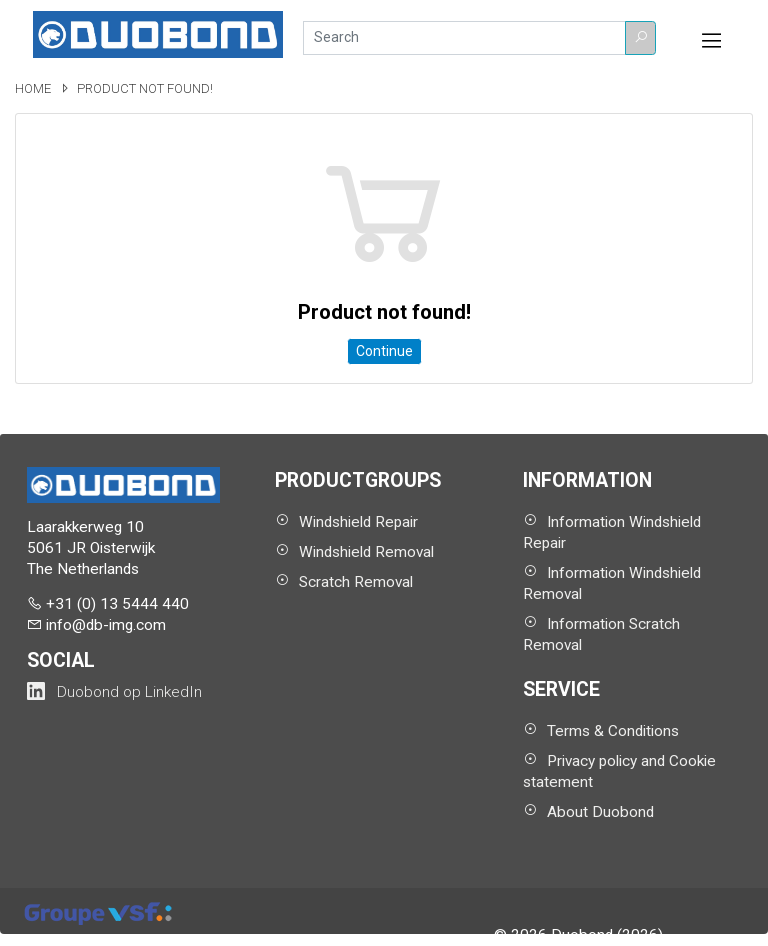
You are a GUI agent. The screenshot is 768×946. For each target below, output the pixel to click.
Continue (384, 351)
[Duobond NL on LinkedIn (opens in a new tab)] (114, 692)
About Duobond (600, 812)
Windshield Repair (358, 522)
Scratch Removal (356, 582)
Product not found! (145, 88)
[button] (640, 38)
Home (34, 88)
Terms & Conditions (613, 731)
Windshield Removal (366, 552)
